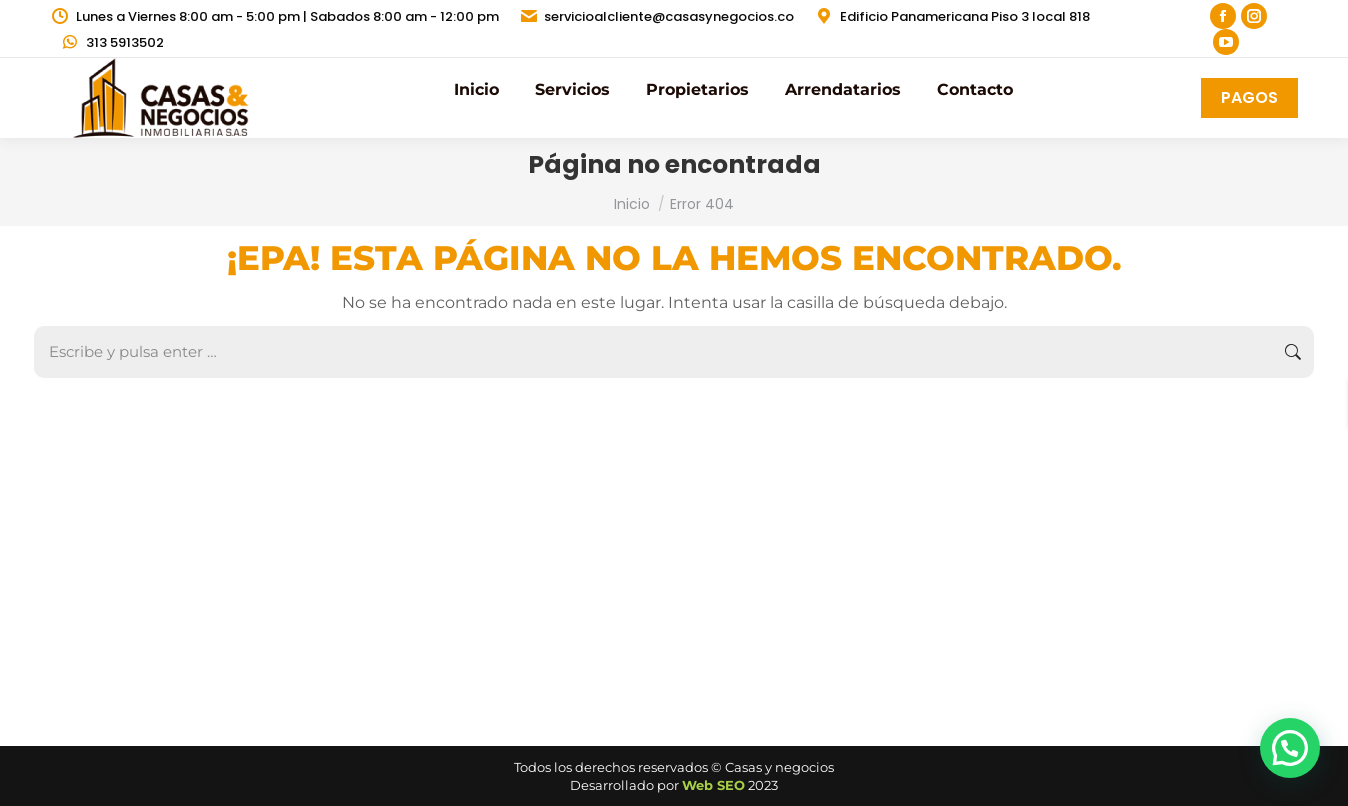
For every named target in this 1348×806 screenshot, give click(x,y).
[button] (1290, 748)
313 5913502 (112, 42)
